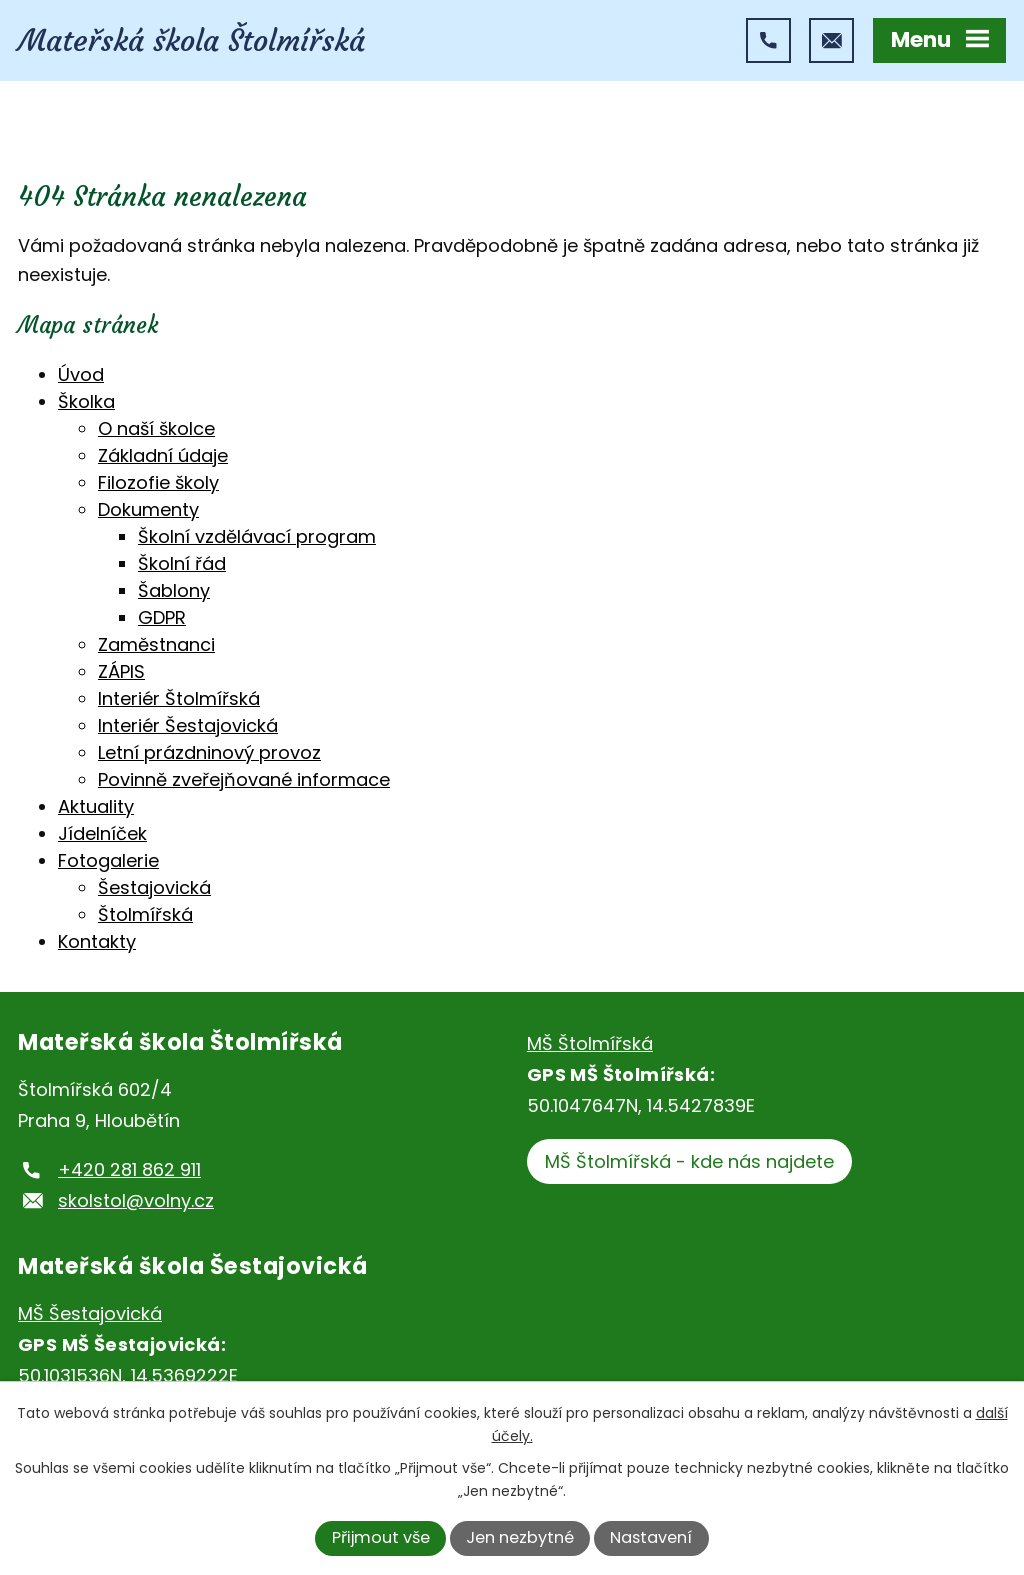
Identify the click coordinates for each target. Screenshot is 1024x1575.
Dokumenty (148, 509)
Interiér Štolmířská (179, 698)
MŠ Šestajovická (90, 1313)
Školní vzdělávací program (257, 536)
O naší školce (156, 428)
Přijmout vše (381, 1537)
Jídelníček (102, 833)
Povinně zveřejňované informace (244, 779)
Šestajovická (154, 887)
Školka (86, 401)
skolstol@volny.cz (136, 1200)
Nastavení (651, 1537)
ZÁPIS (121, 671)
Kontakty (97, 941)
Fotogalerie (108, 860)
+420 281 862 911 (129, 1169)
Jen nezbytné (520, 1537)
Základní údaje (163, 455)
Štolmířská (145, 914)
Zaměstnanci (156, 644)
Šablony (174, 590)
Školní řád (182, 563)
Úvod (81, 374)
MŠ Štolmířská (590, 1043)
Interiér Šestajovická (188, 725)
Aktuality (96, 806)
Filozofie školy (158, 482)
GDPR (162, 617)
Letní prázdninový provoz (209, 752)
